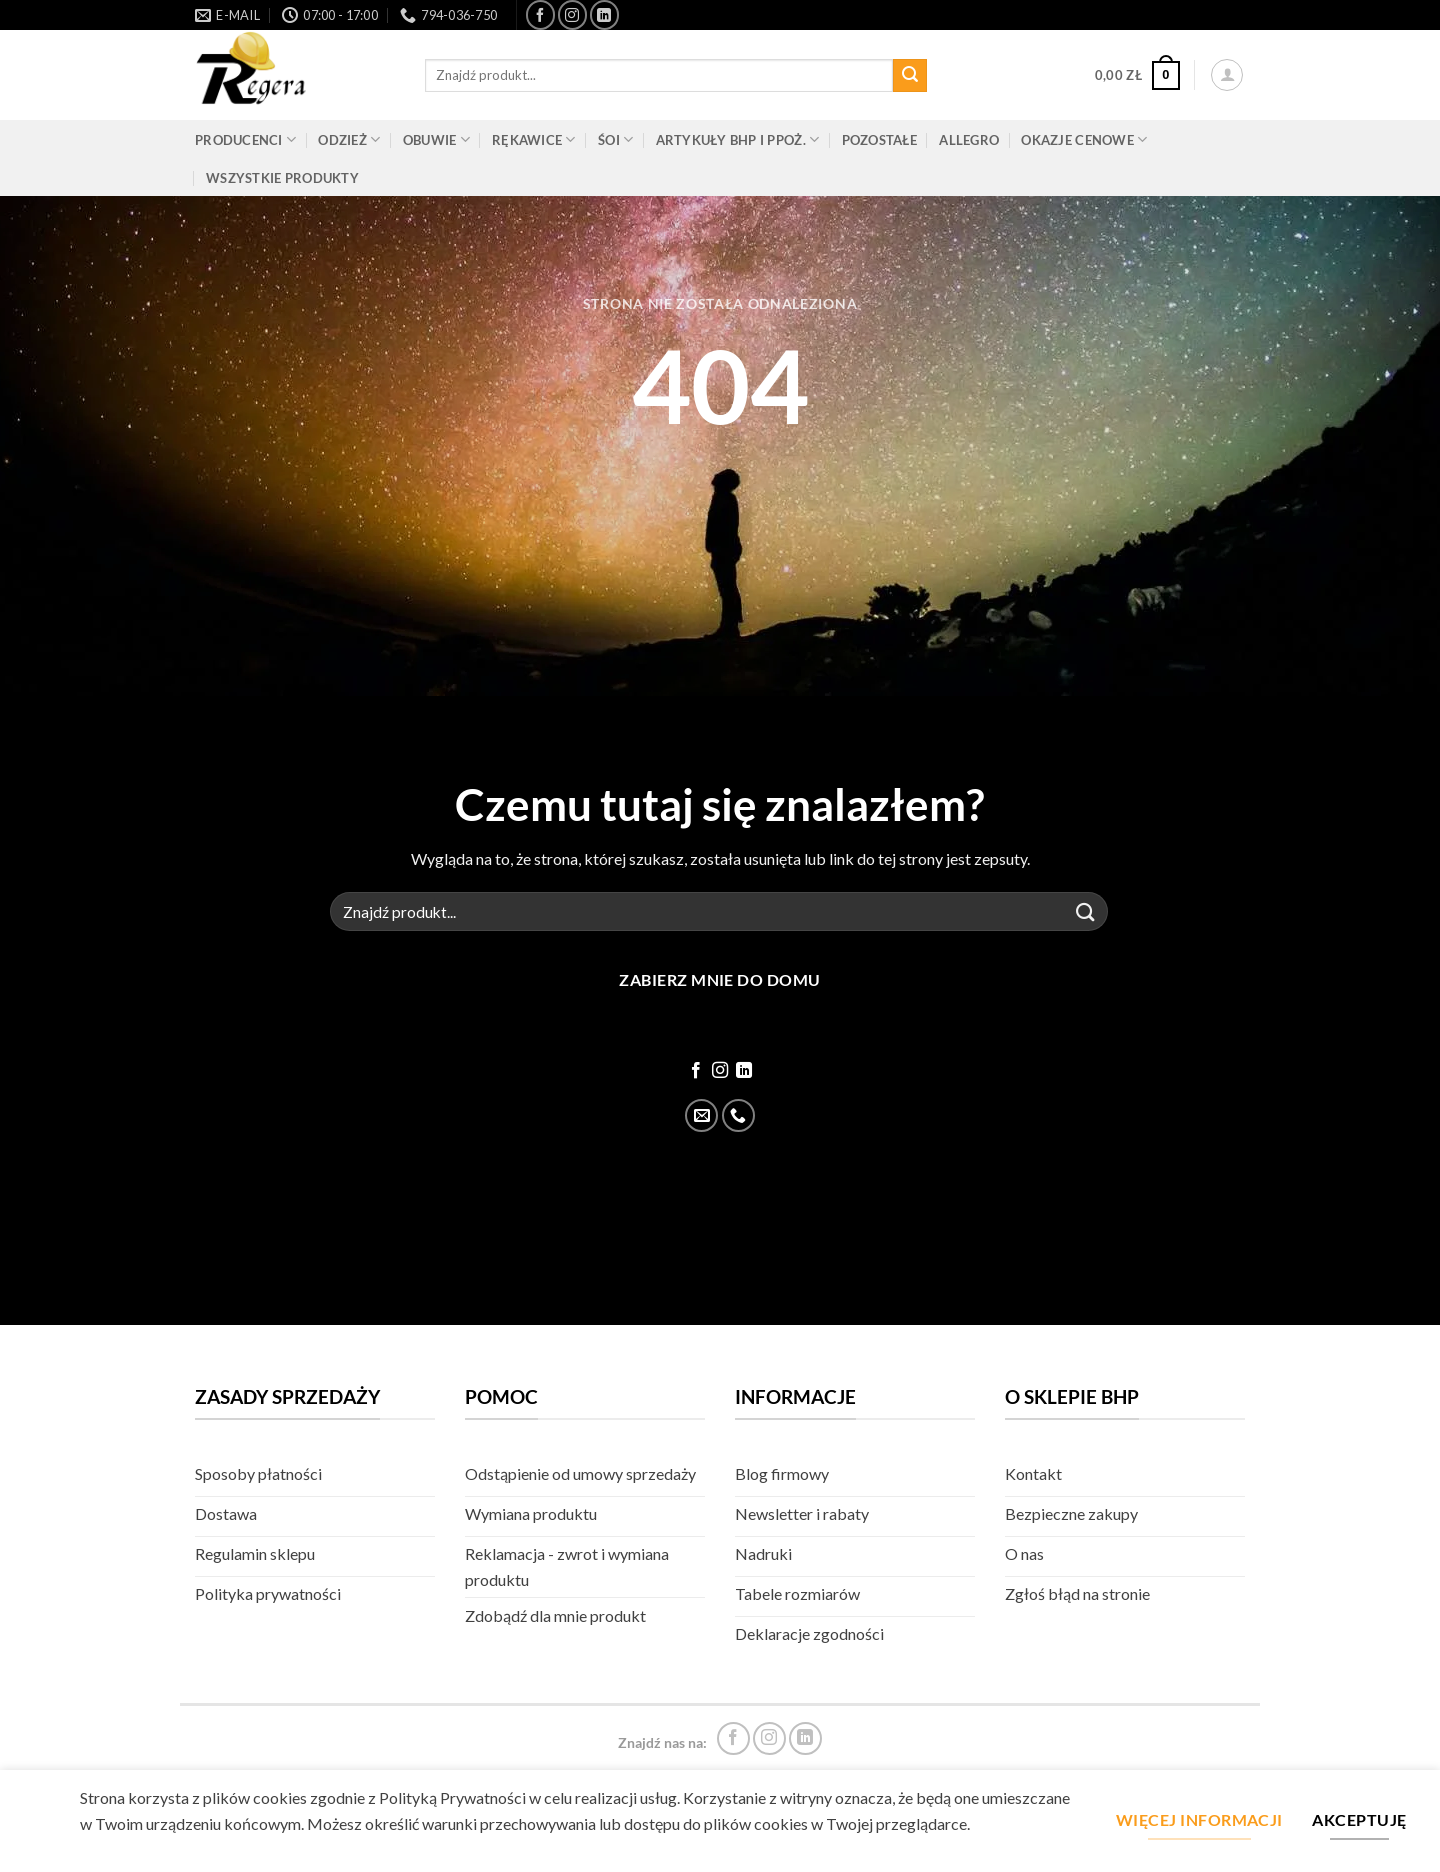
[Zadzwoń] (738, 1115)
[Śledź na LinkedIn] (604, 14)
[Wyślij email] (701, 1115)
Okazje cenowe (1084, 139)
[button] (1137, 76)
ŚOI (615, 139)
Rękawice (534, 139)
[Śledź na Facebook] (540, 14)
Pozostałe (879, 140)
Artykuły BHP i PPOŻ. (738, 139)
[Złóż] (910, 76)
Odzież (349, 139)
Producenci (245, 139)
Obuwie (436, 139)
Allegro (969, 140)
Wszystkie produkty (282, 178)
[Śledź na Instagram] (572, 14)
